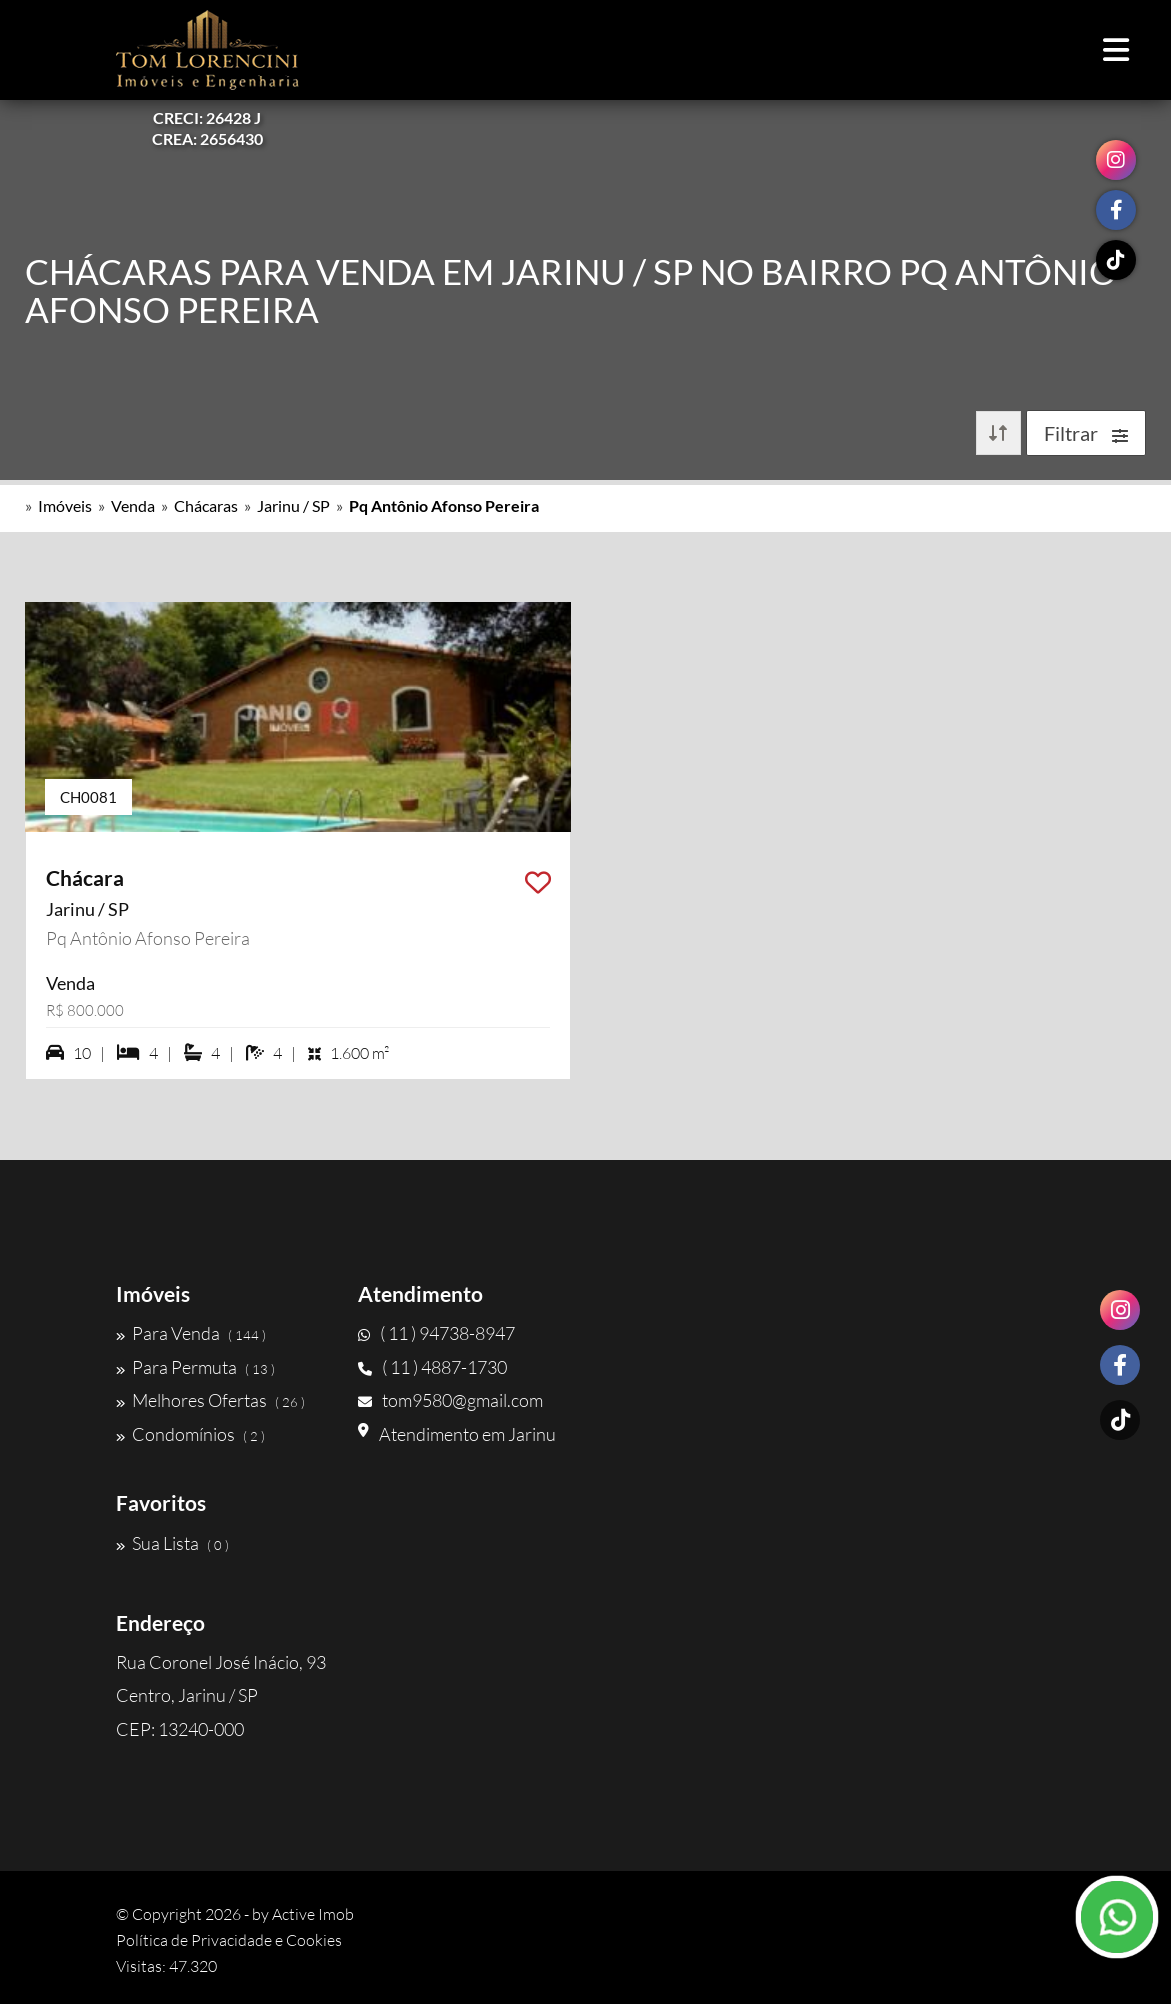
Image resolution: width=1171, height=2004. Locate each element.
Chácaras (206, 505)
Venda (133, 505)
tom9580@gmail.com (450, 1400)
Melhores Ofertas (210, 1400)
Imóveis (65, 505)
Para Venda (191, 1333)
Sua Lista (172, 1543)
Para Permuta (195, 1367)
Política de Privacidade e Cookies (229, 1940)
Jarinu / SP (293, 505)
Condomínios (190, 1434)
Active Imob (313, 1914)
